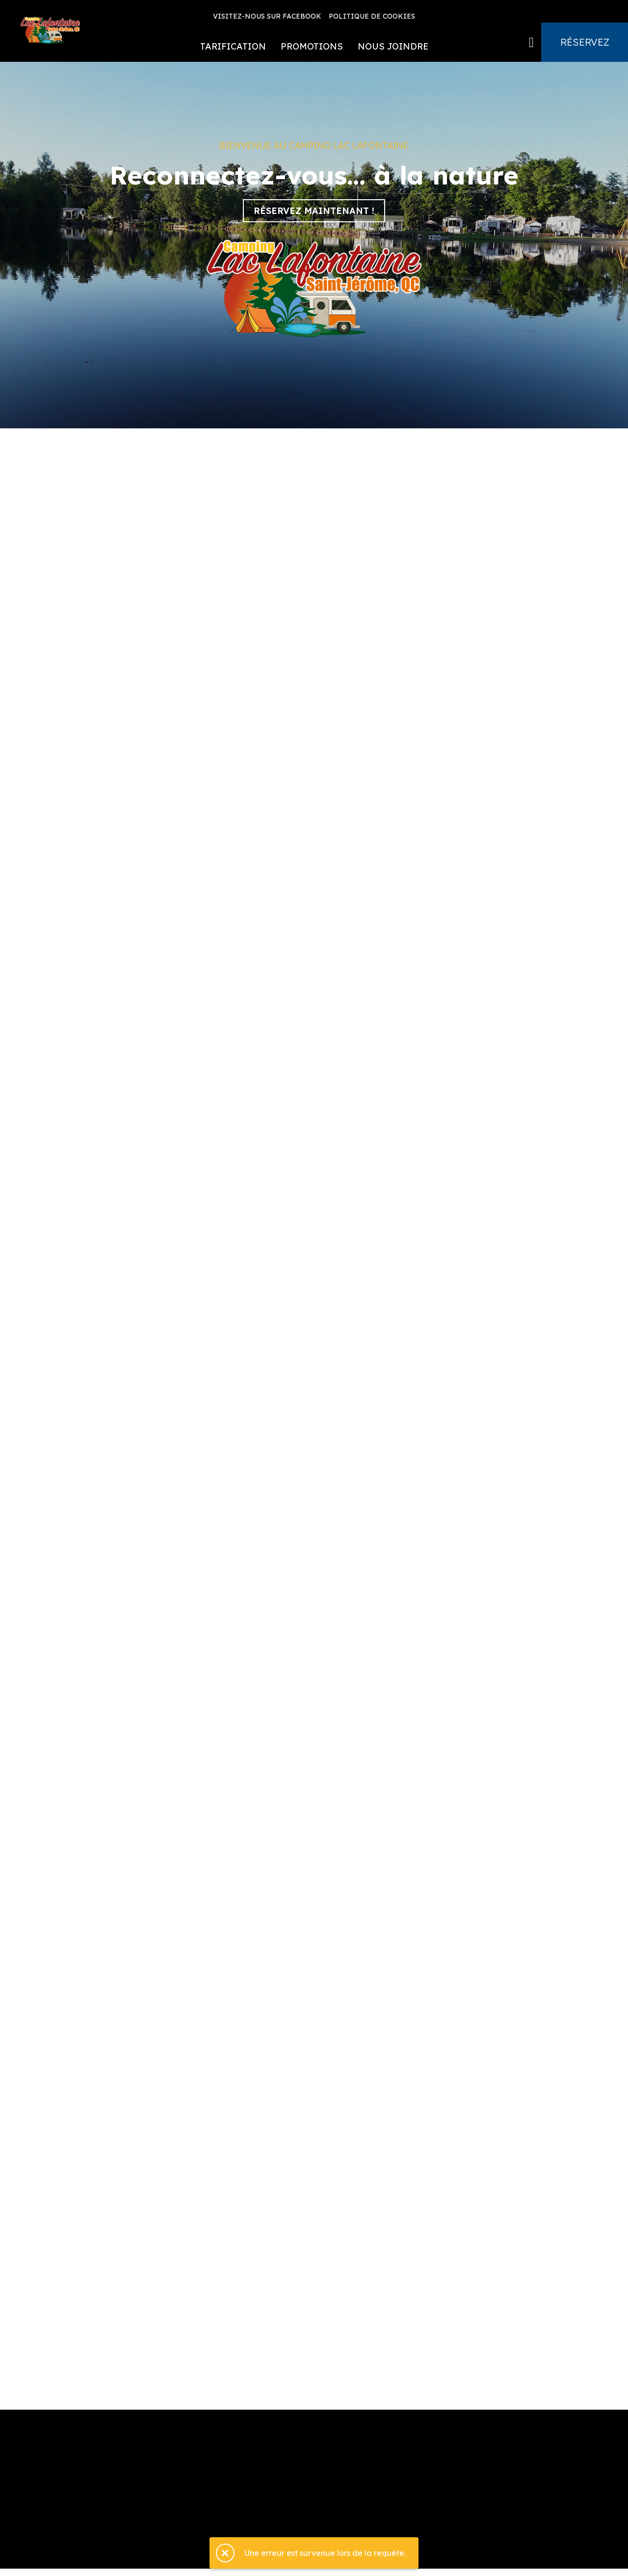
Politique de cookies (372, 16)
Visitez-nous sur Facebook (267, 16)
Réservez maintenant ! (314, 211)
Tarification (233, 46)
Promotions (312, 46)
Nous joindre (393, 46)
